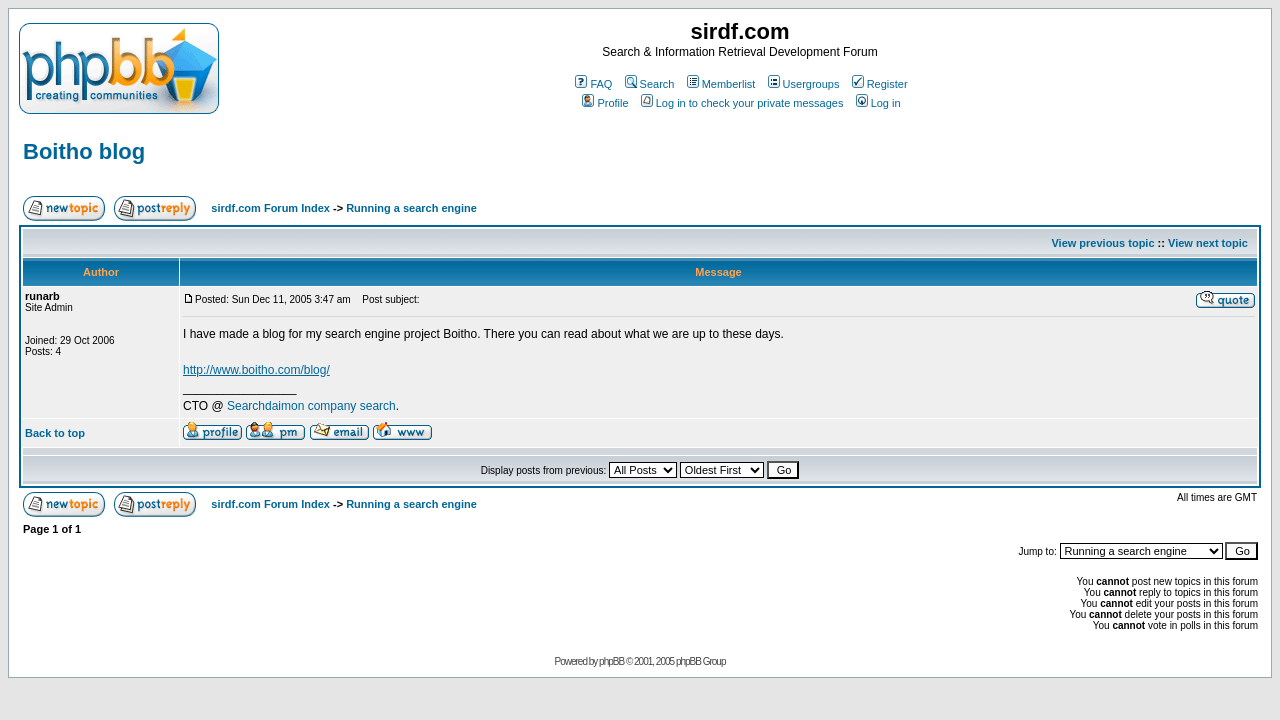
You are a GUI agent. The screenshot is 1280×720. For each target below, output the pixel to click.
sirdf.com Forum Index (270, 208)
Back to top (55, 433)
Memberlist (721, 84)
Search (650, 84)
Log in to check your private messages (742, 103)
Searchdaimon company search (311, 406)
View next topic (1208, 243)
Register (880, 84)
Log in (878, 103)
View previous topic (1102, 243)
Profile (605, 103)
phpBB (611, 661)
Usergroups (804, 84)
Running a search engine (411, 208)
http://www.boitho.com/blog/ (256, 370)
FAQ (593, 84)
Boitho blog (84, 151)
